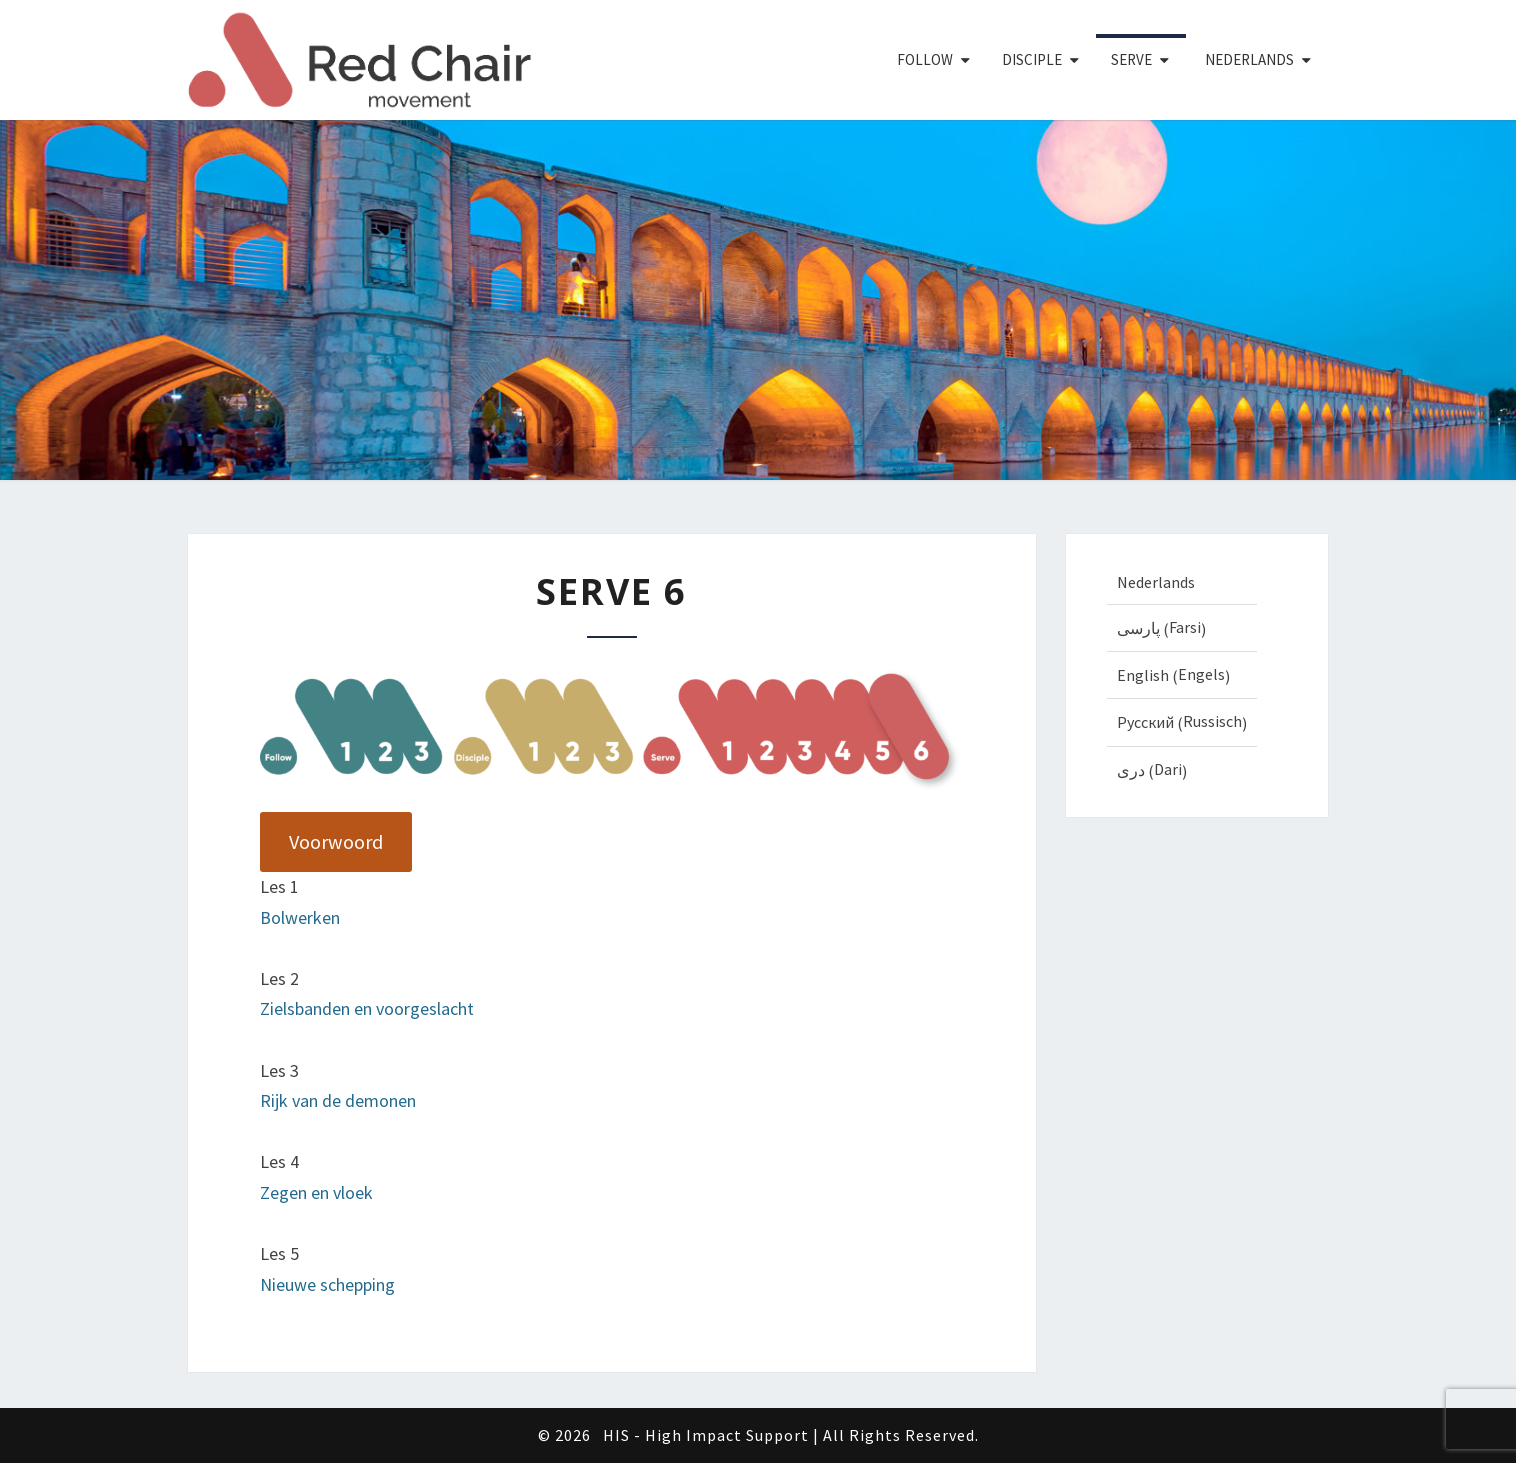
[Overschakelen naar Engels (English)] (1182, 675)
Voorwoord (336, 842)
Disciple (1032, 59)
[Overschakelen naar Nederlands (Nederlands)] (1182, 581)
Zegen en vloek (316, 1192)
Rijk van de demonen (338, 1100)
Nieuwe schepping (327, 1284)
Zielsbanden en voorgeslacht (367, 1008)
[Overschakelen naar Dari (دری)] (1182, 770)
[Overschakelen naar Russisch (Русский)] (1182, 722)
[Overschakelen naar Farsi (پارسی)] (1182, 628)
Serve (1131, 59)
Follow (925, 59)
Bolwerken (300, 917)
